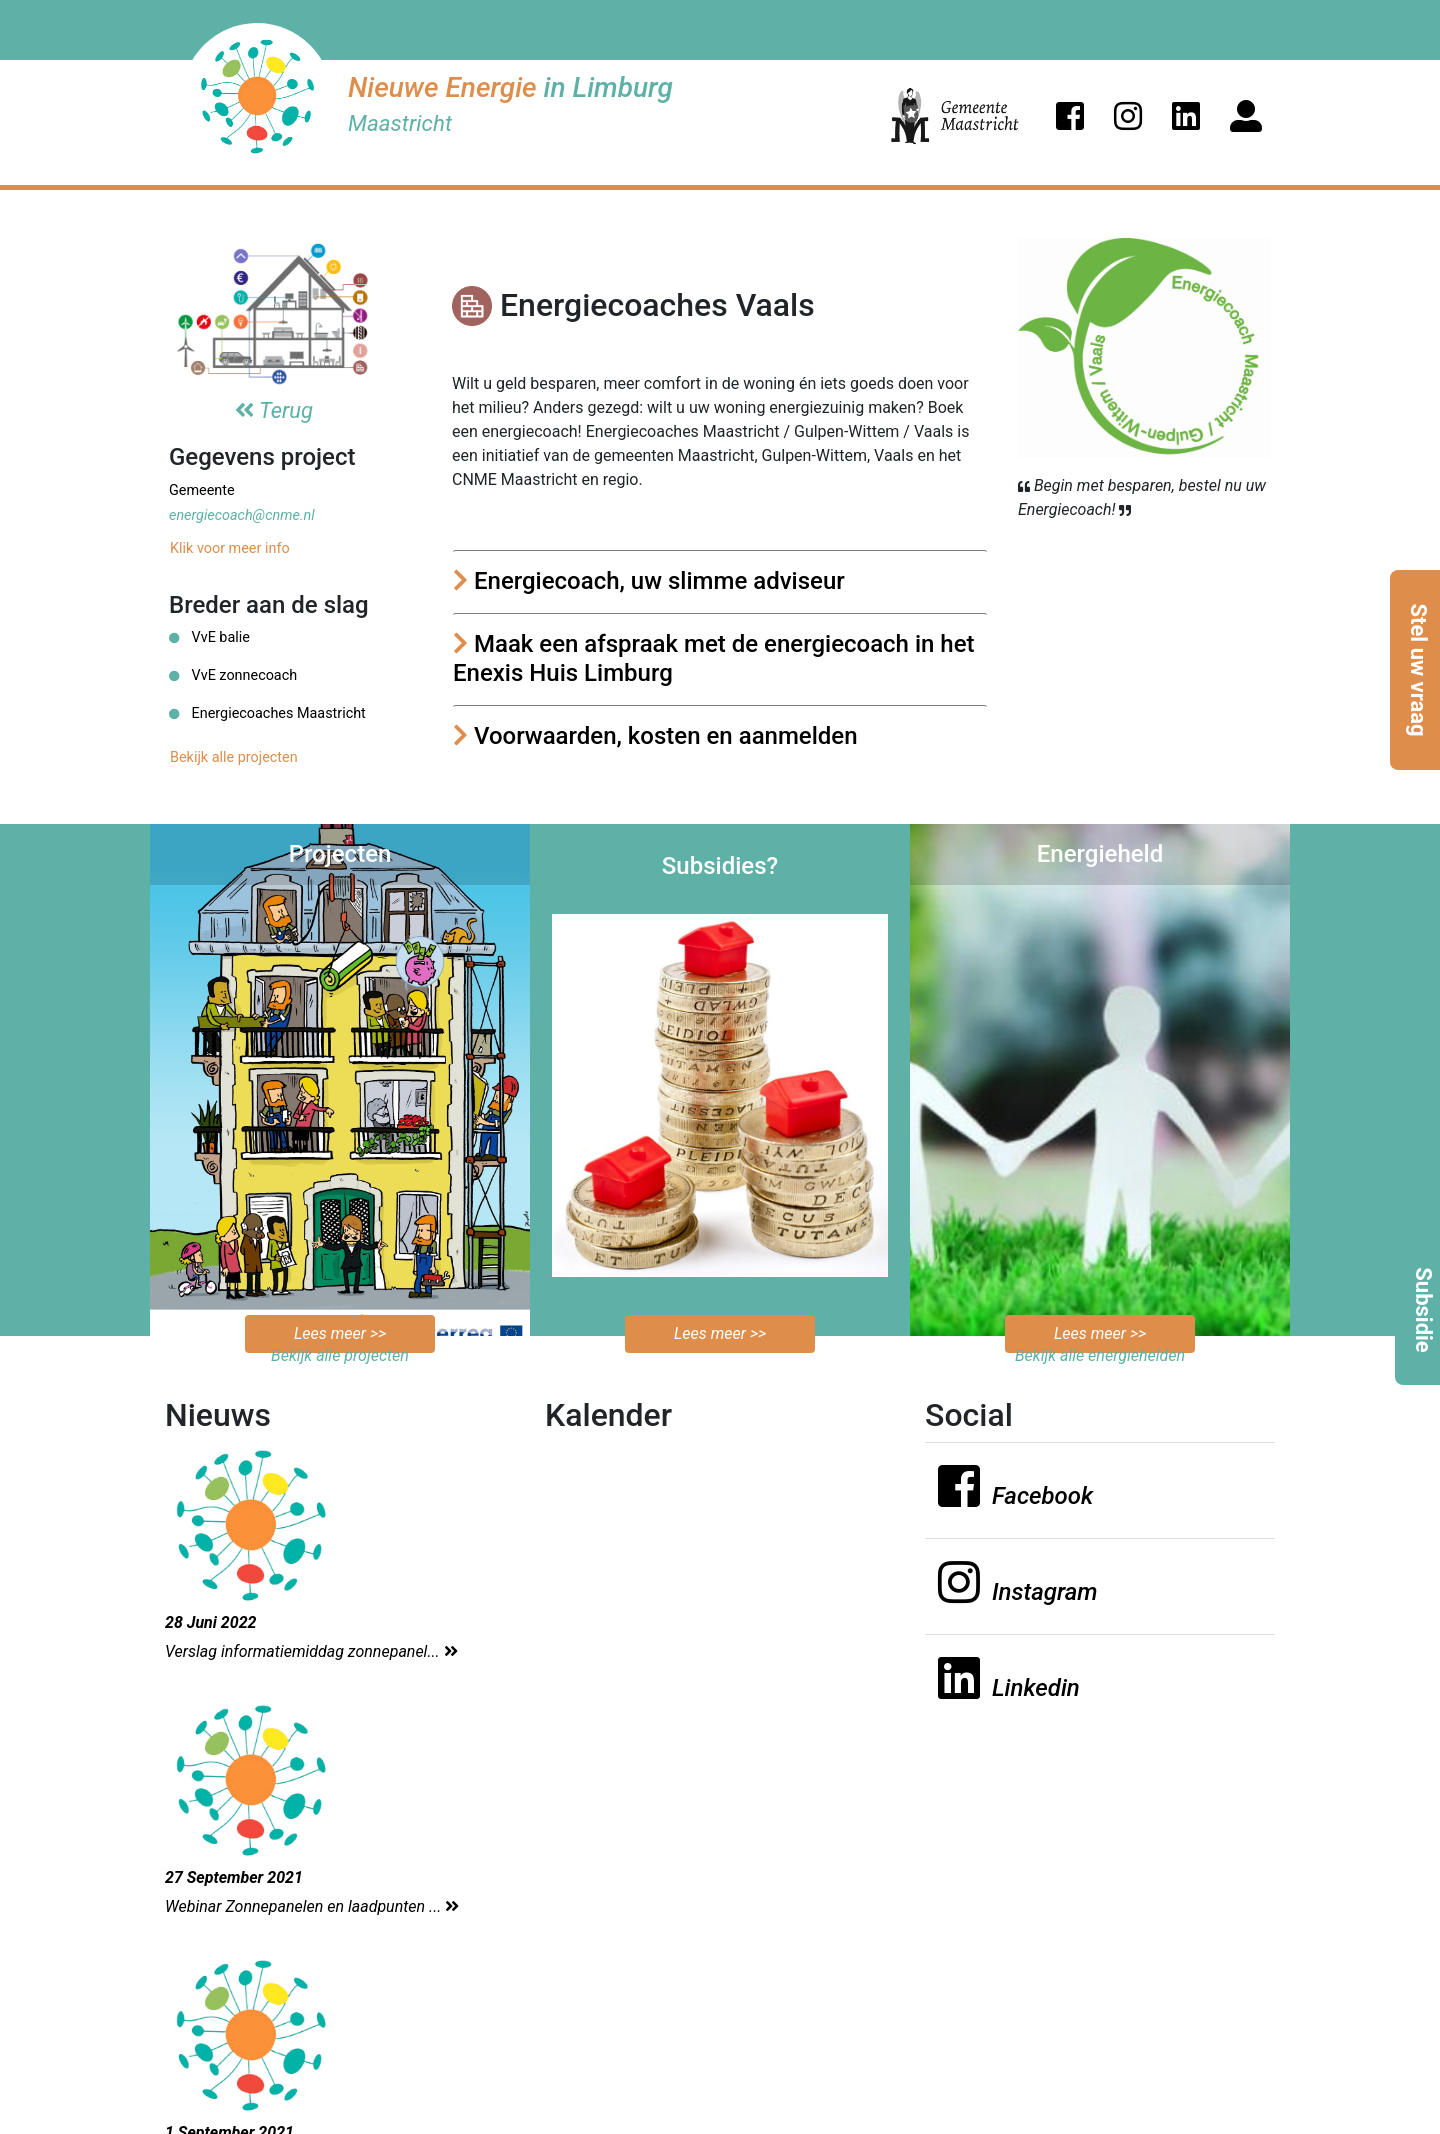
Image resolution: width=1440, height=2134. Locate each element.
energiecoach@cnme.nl (242, 515)
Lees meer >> (340, 1333)
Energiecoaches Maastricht (267, 713)
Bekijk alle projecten (234, 757)
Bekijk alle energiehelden (1100, 1355)
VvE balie (209, 637)
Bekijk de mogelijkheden (720, 1300)
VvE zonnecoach (233, 675)
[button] (1070, 116)
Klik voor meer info (230, 548)
